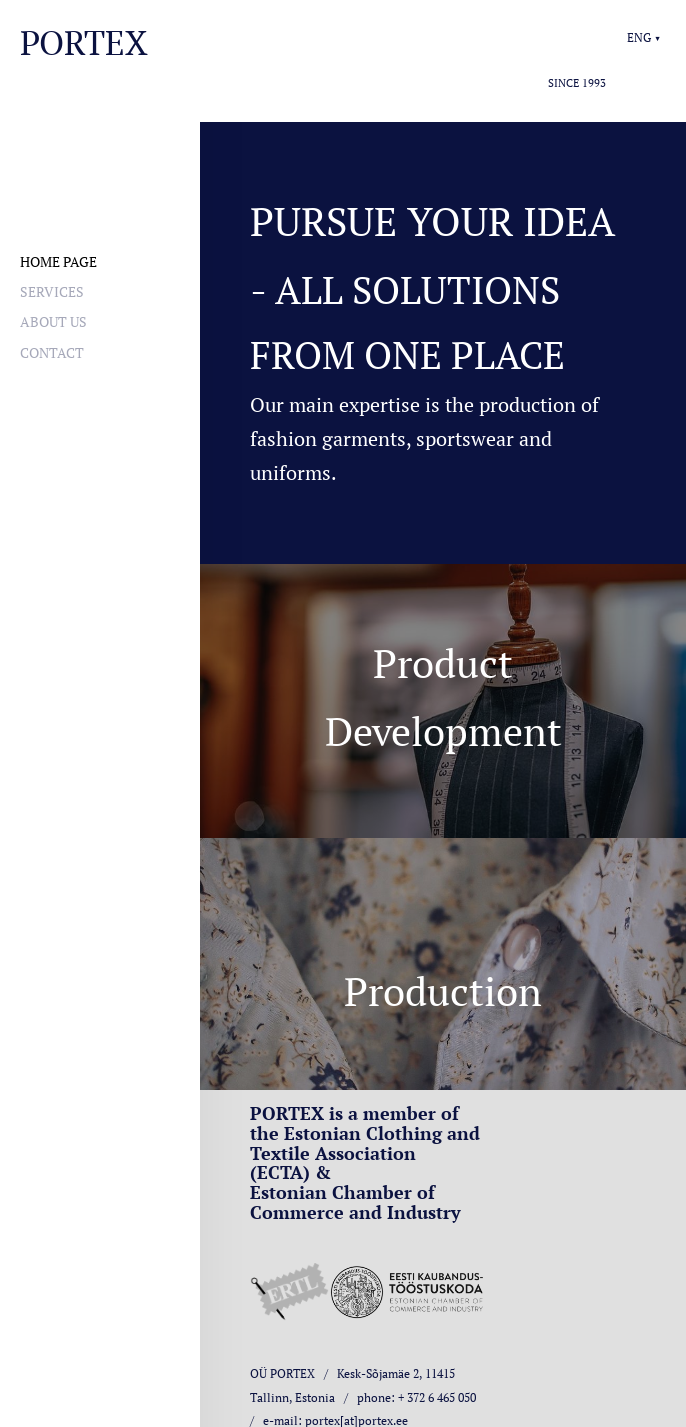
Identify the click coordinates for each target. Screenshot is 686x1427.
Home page (58, 261)
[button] (644, 37)
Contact (52, 352)
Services (52, 291)
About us (53, 321)
